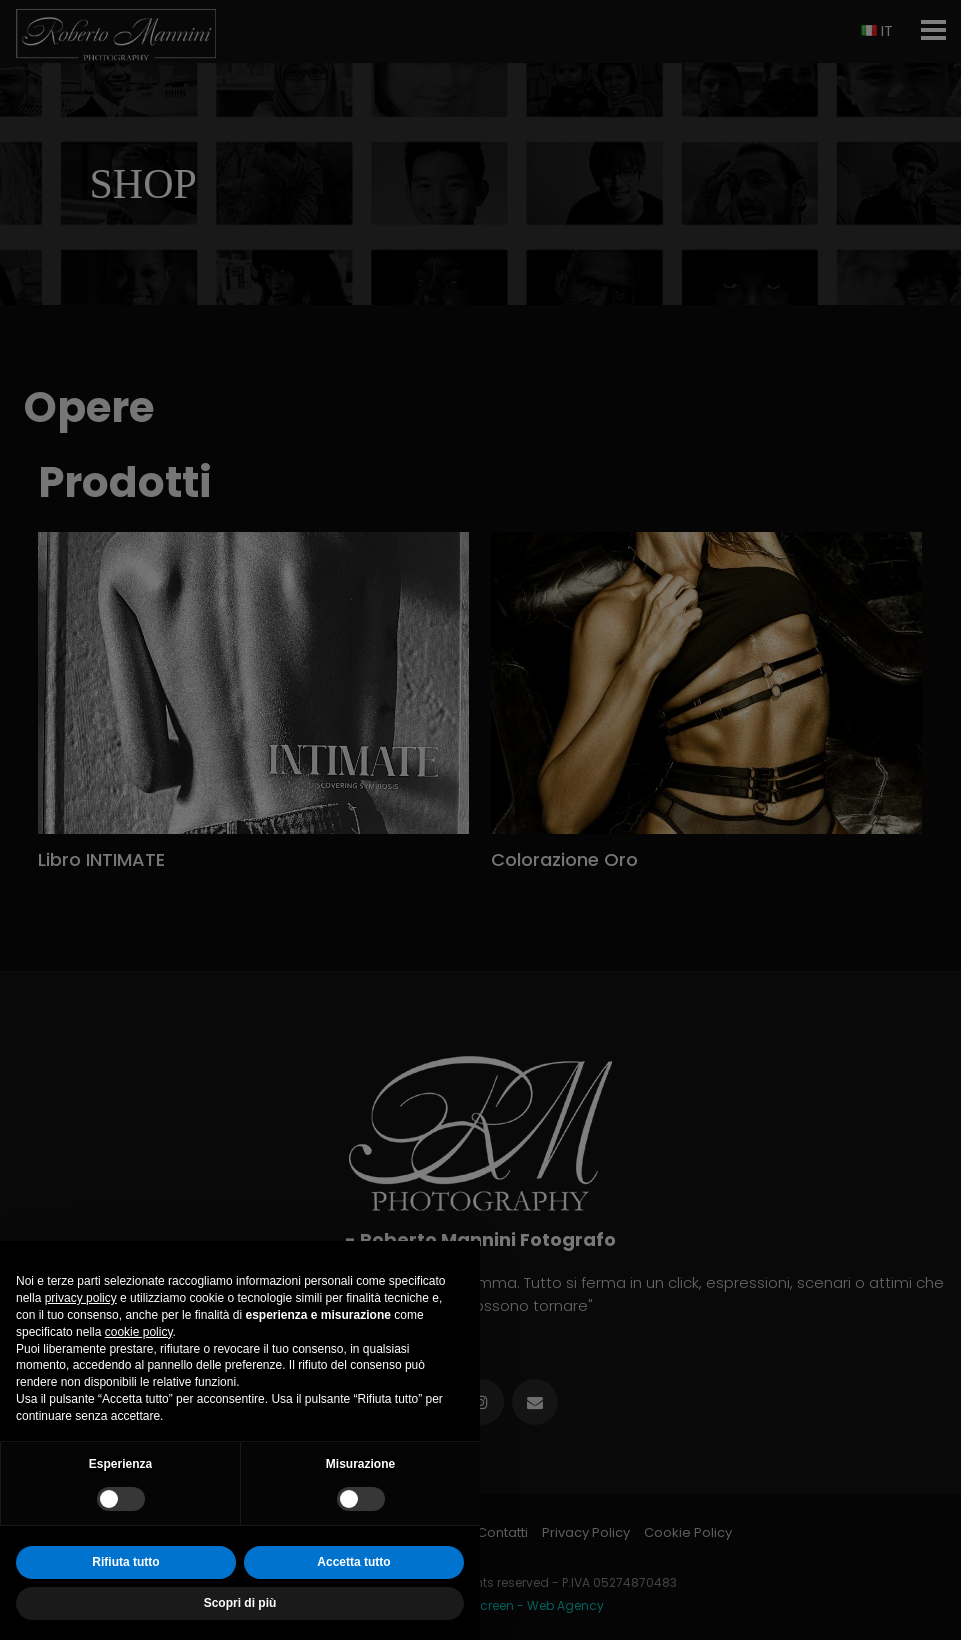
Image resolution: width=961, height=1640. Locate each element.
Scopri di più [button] (240, 1603)
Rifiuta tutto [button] (125, 1562)
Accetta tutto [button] (353, 1562)
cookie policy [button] (139, 1332)
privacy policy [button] (81, 1298)
